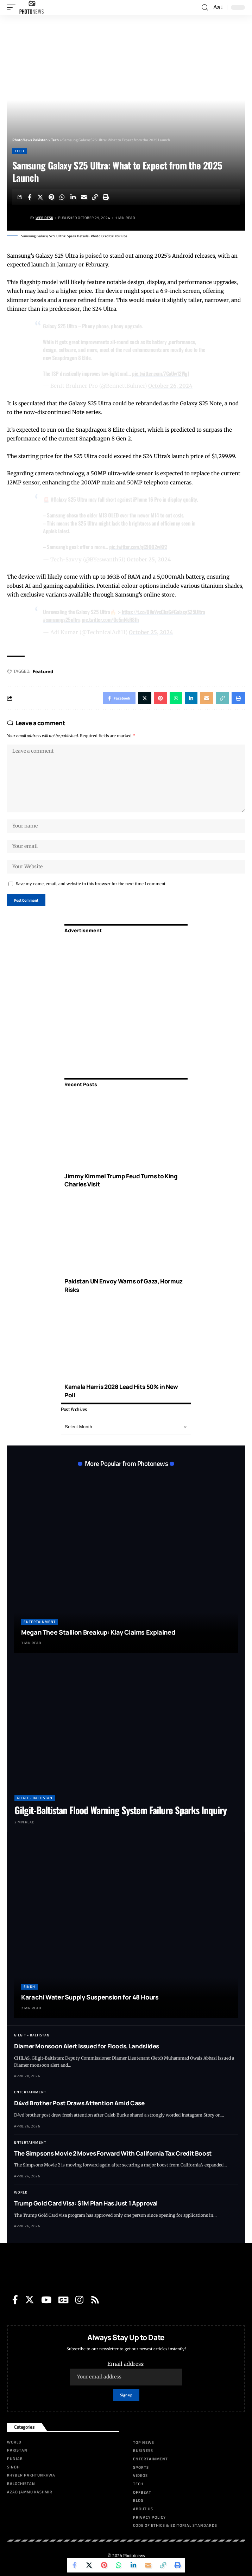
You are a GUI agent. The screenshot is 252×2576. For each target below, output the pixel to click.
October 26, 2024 (170, 385)
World (20, 2192)
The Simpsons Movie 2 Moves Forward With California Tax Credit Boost (113, 2153)
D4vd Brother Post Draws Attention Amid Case (79, 2103)
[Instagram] (79, 2299)
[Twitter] (29, 2299)
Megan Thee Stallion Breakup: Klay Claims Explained (98, 1632)
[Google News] (63, 2299)
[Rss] (95, 2299)
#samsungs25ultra (61, 619)
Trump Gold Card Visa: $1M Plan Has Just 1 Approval (86, 2203)
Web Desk (44, 217)
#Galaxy (59, 499)
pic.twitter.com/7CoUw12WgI (160, 373)
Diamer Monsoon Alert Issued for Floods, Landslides (86, 2046)
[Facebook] (15, 2299)
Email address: (126, 2373)
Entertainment (40, 1621)
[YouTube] (46, 2299)
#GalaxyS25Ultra (188, 612)
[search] (205, 7)
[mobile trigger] (13, 7)
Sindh (29, 1986)
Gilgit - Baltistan (34, 1798)
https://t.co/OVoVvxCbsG (146, 612)
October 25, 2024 (149, 559)
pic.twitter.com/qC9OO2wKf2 (138, 546)
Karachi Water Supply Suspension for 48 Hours (90, 1997)
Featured (43, 671)
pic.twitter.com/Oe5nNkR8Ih (110, 619)
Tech (19, 151)
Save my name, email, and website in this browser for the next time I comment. (91, 883)
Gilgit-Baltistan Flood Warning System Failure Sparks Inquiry (120, 1810)
